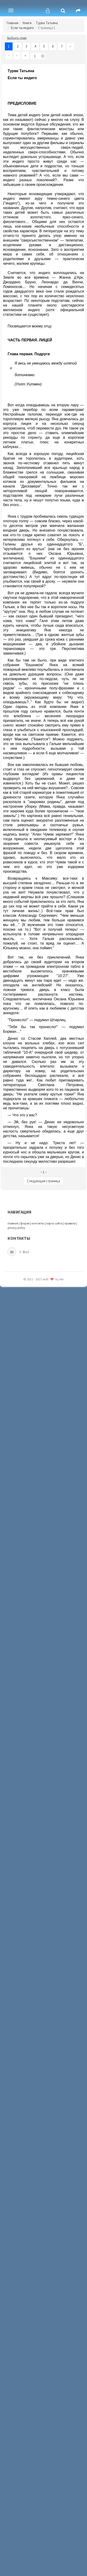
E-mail (18, 1252)
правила (70, 1223)
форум (24, 1223)
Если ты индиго (22, 28)
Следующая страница (43, 1181)
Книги (27, 23)
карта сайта (54, 1223)
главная (13, 1223)
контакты (38, 1223)
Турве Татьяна (47, 23)
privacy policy (16, 1228)
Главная (12, 23)
